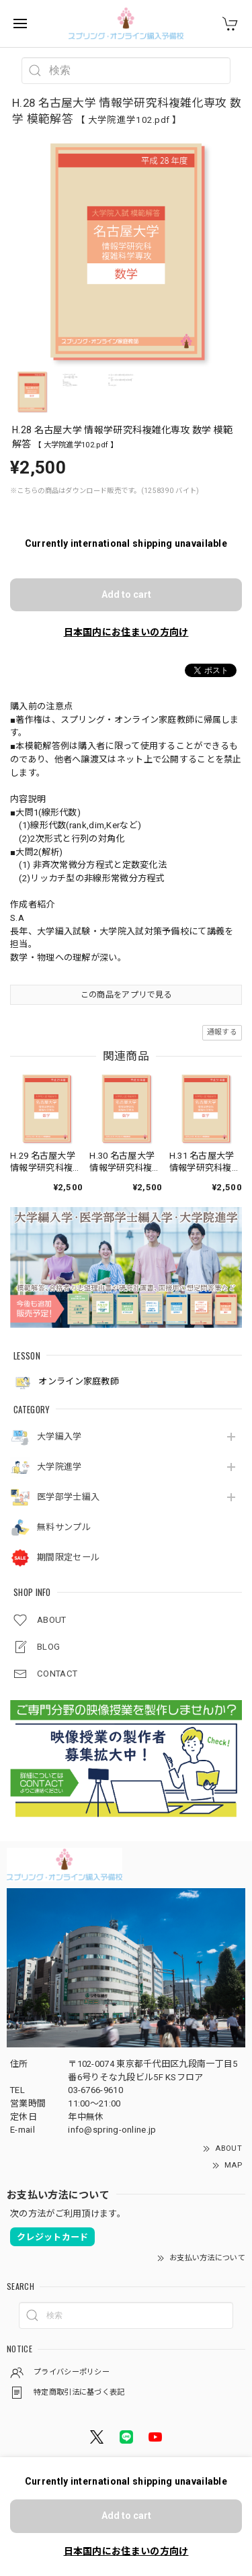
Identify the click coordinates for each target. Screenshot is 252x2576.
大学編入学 (59, 1436)
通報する (222, 1032)
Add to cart (126, 594)
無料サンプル (64, 1527)
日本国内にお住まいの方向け (126, 632)
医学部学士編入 (68, 1497)
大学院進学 (59, 1467)
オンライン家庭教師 (65, 1382)
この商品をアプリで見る (126, 995)
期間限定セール (68, 1557)
